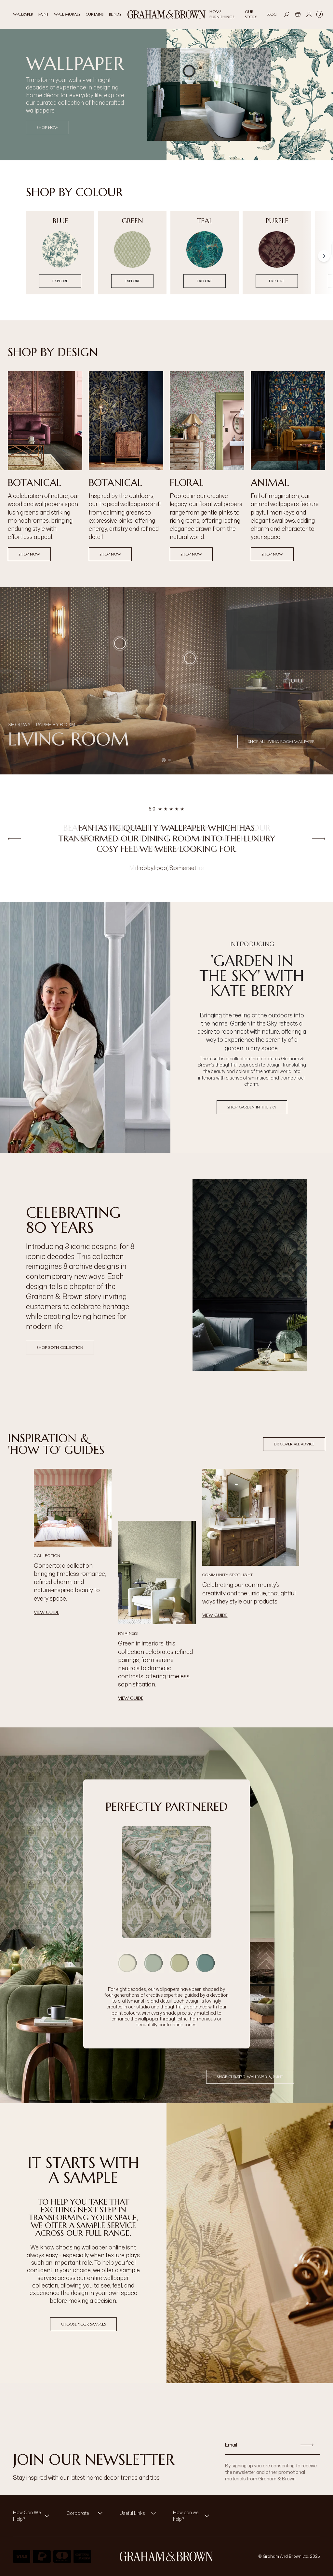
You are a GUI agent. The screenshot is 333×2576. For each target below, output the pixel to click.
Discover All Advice (294, 1444)
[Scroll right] (324, 256)
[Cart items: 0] (319, 14)
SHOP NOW (47, 127)
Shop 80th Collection (60, 1347)
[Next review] (319, 838)
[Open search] (286, 14)
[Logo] (166, 14)
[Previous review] (14, 838)
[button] (190, 658)
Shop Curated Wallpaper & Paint (250, 2076)
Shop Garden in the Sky (251, 1107)
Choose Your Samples (83, 2324)
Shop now (29, 554)
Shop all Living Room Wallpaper (281, 741)
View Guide (46, 1612)
